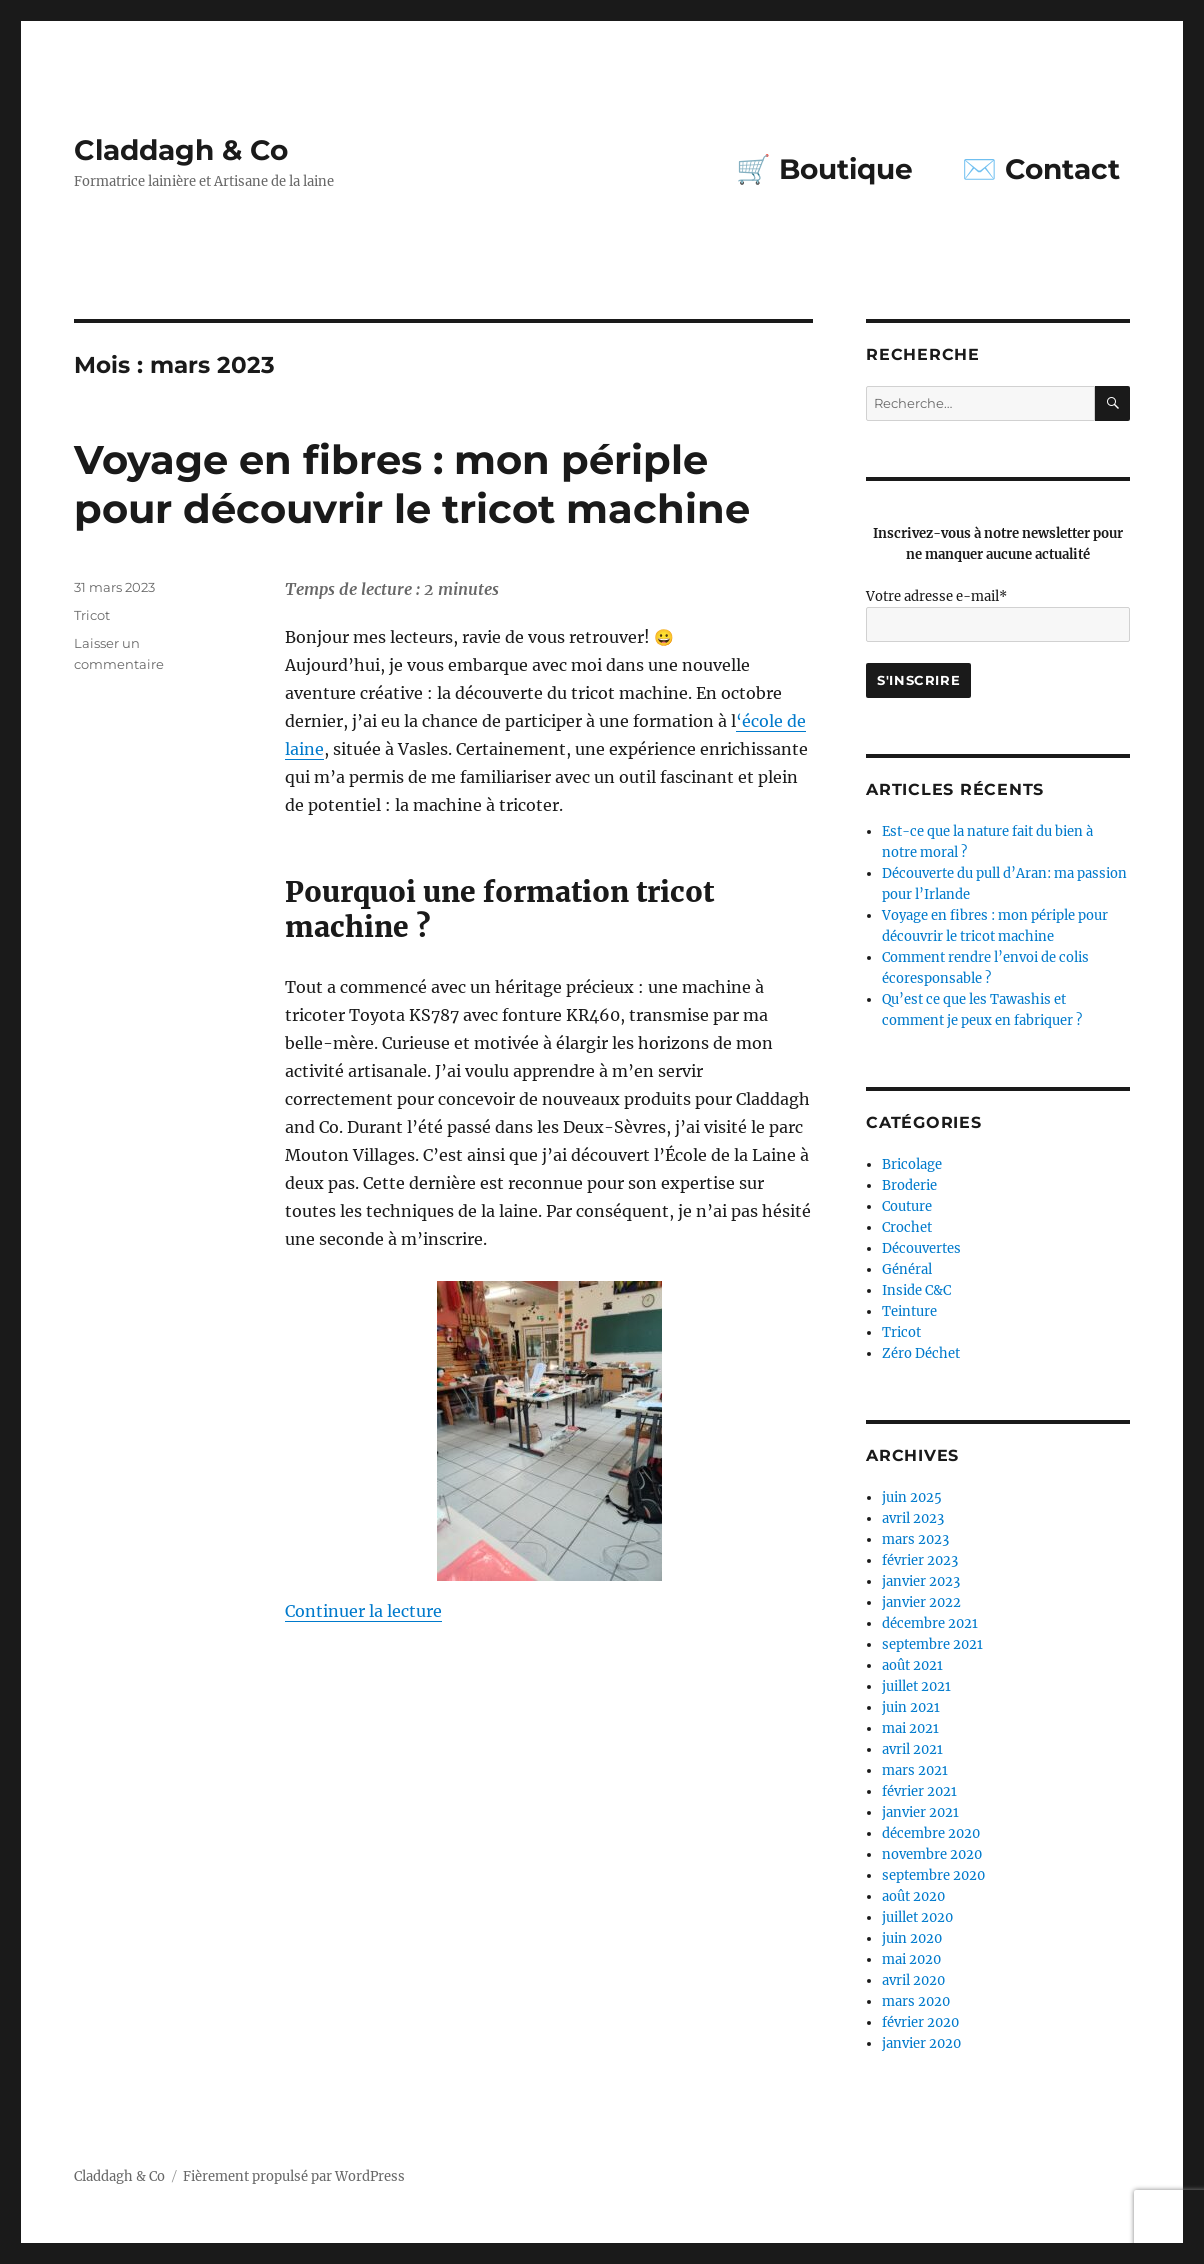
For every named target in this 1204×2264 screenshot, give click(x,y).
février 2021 (919, 1791)
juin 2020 (912, 1938)
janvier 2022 (921, 1602)
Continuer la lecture (363, 1611)
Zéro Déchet (921, 1353)
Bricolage (912, 1164)
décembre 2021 (930, 1623)
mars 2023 (915, 1539)
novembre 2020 (932, 1854)
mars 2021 (915, 1770)
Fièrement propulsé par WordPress (294, 2176)
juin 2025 (912, 1497)
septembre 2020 (933, 1875)
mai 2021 (910, 1728)
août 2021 (912, 1665)
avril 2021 (912, 1749)
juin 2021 (911, 1707)
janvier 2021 (920, 1812)
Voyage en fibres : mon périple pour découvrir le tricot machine (412, 484)
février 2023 (920, 1560)
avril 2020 (913, 1980)
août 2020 (913, 1896)
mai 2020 (911, 1959)
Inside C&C (916, 1290)
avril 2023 (913, 1518)
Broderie (909, 1185)
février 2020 (920, 2022)
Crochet (907, 1227)
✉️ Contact (1041, 169)
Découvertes (921, 1248)
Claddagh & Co (181, 150)
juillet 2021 (916, 1686)
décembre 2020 (931, 1833)
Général (907, 1269)
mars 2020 (916, 2001)
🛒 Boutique (824, 169)
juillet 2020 (917, 1917)
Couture (907, 1206)
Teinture (909, 1311)
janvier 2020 (921, 2043)
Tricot (92, 615)
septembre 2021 (932, 1644)
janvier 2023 (921, 1581)
